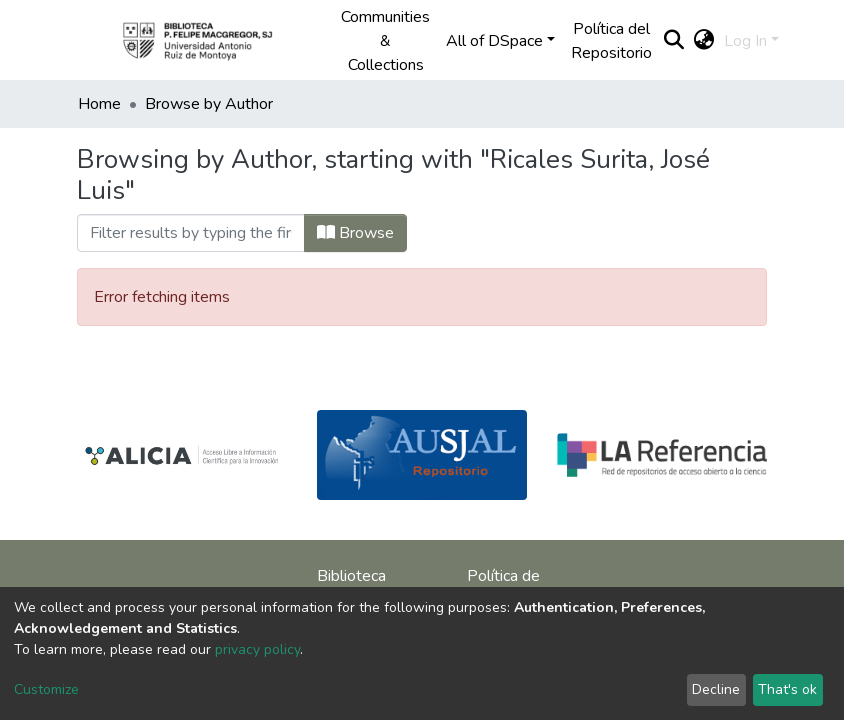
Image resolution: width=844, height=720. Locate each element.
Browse (355, 233)
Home (99, 104)
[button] (703, 41)
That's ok (787, 689)
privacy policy (257, 649)
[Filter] (191, 233)
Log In (745, 41)
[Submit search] (673, 41)
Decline (716, 689)
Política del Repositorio (611, 41)
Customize (46, 689)
